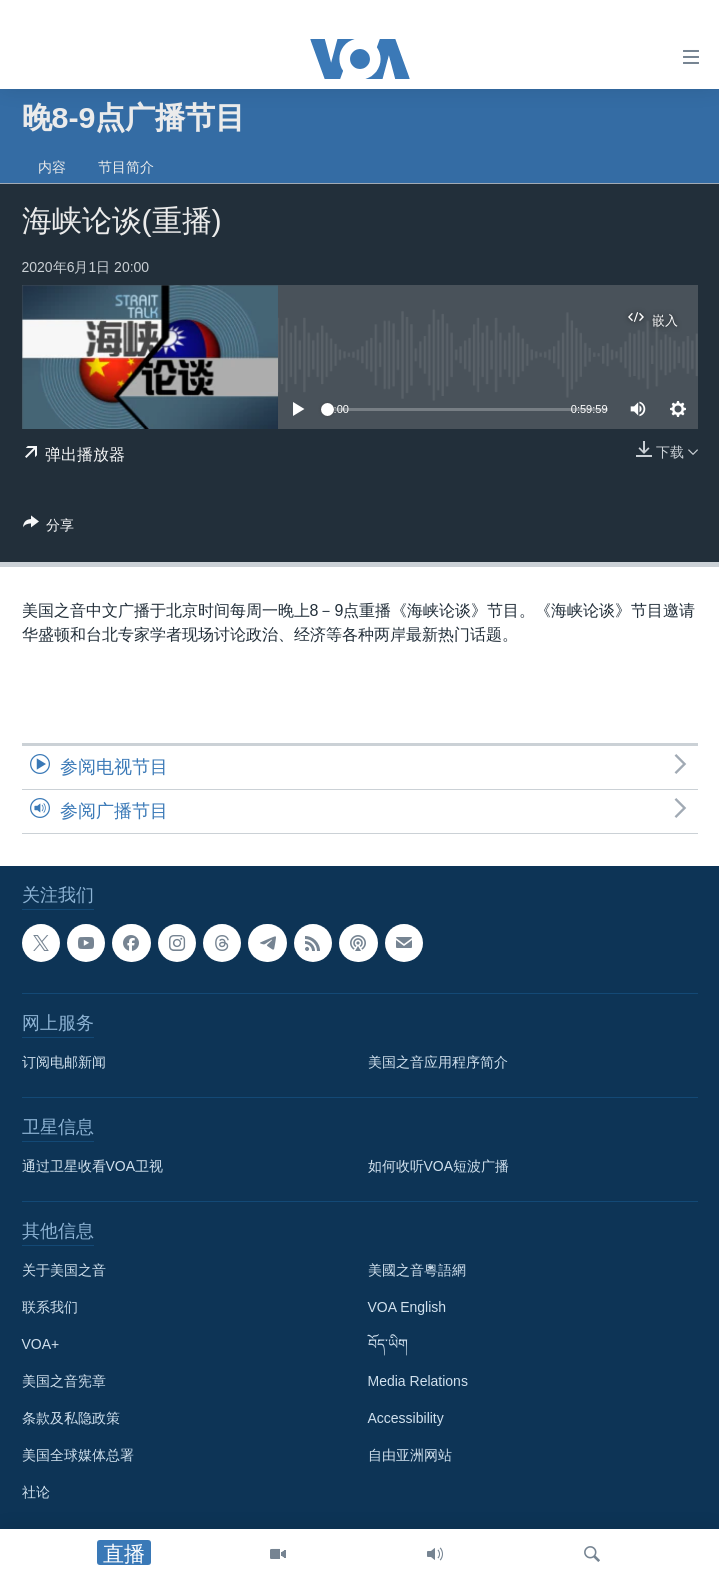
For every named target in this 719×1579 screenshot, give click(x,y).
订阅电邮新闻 (64, 1063)
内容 (52, 167)
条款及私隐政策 (71, 1419)
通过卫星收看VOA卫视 (93, 1167)
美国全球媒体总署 (78, 1456)
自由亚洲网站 (410, 1456)
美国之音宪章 (64, 1382)
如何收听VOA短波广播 (439, 1167)
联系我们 (50, 1308)
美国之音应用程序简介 (438, 1063)
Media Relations (418, 1382)
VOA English (407, 1308)
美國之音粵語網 (417, 1271)
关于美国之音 (64, 1271)
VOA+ (41, 1345)
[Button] (49, 528)
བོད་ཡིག (388, 1345)
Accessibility (406, 1419)
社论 (36, 1493)
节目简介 (126, 167)
